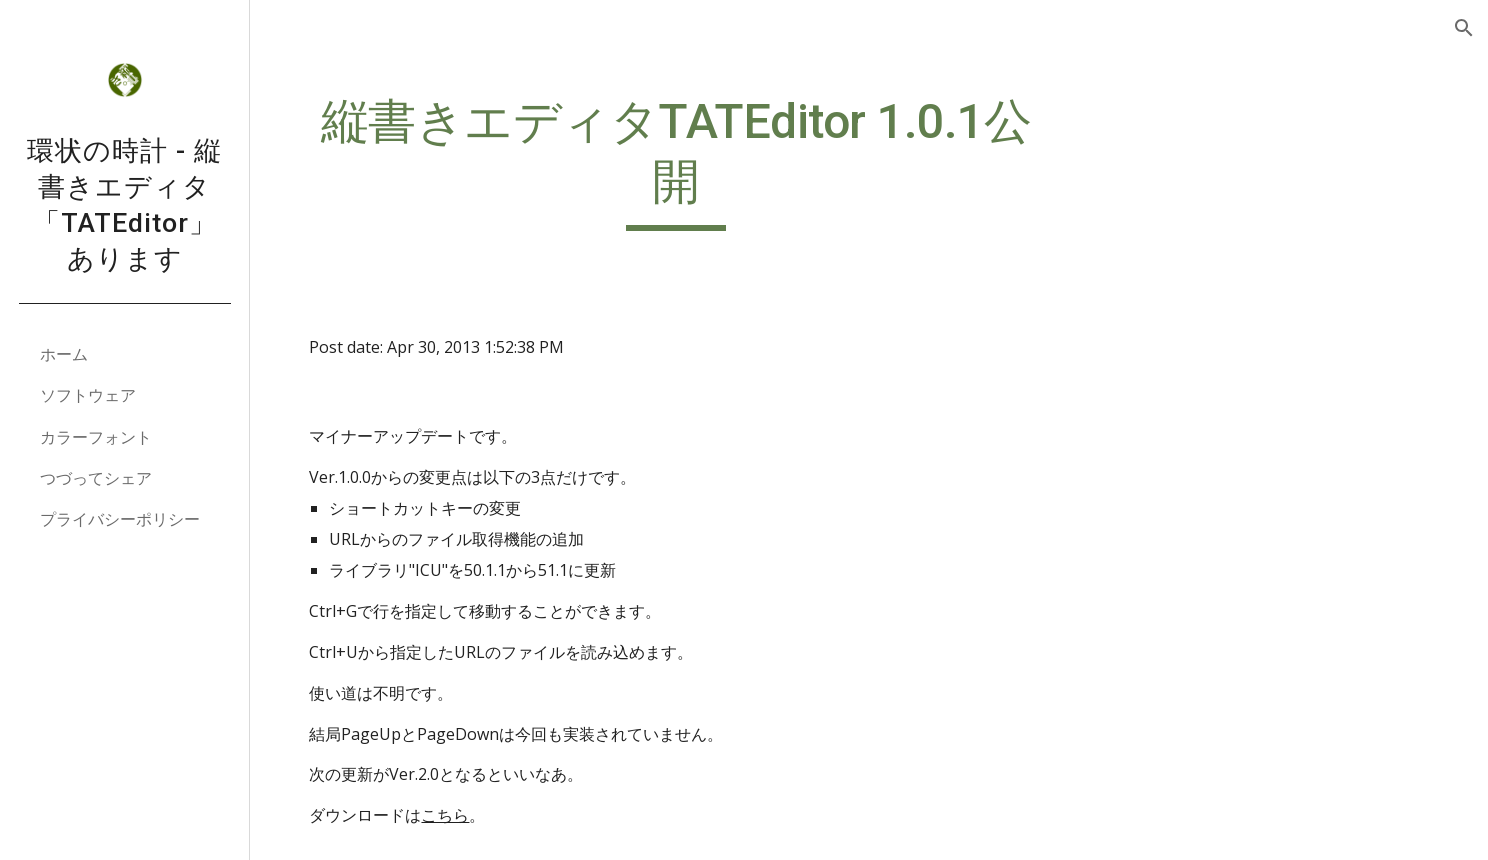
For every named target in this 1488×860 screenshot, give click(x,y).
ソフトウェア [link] (88, 395)
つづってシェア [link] (96, 478)
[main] (683, 161)
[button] (1464, 28)
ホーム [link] (64, 354)
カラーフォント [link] (96, 437)
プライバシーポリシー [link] (120, 519)
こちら (456, 815)
